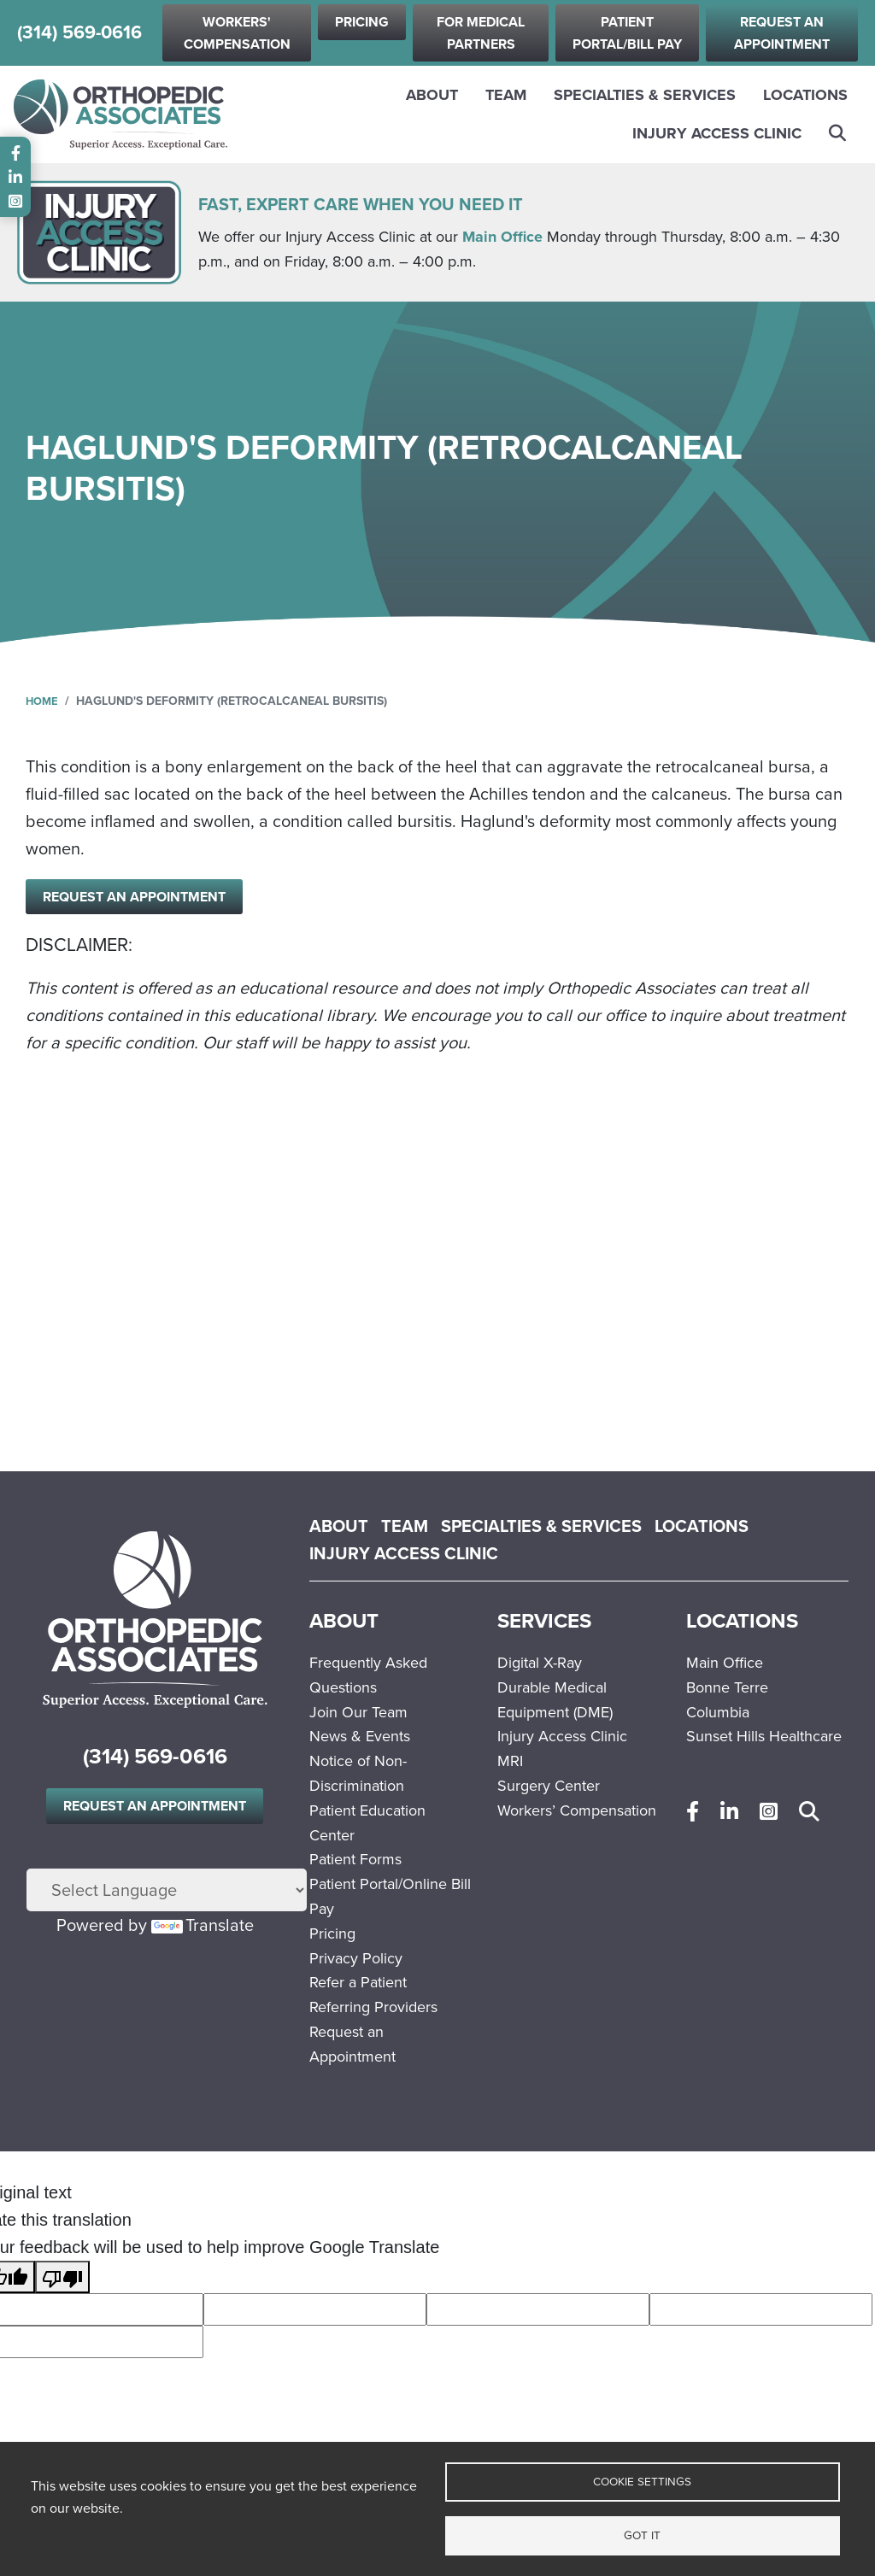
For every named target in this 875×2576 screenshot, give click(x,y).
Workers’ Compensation (576, 1810)
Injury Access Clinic (717, 133)
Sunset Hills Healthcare (764, 1736)
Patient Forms (355, 1859)
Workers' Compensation (237, 33)
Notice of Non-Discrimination (358, 1773)
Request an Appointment (782, 33)
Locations (805, 95)
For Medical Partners (481, 33)
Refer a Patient (358, 1982)
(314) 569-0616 (79, 33)
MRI (510, 1761)
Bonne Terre (727, 1687)
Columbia (717, 1712)
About (432, 95)
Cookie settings (642, 2478)
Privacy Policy (355, 1958)
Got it (642, 2534)
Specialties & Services (645, 95)
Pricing (362, 22)
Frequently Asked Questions (368, 1675)
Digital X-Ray (539, 1663)
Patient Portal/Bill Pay (627, 33)
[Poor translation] (62, 2277)
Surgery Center (548, 1786)
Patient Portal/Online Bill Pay (390, 1896)
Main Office (502, 237)
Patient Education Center (367, 1822)
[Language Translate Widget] (166, 1890)
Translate (202, 1926)
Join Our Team (358, 1712)
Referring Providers (373, 2007)
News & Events (359, 1736)
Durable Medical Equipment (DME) (555, 1699)
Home (43, 701)
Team (505, 95)
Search (838, 133)
